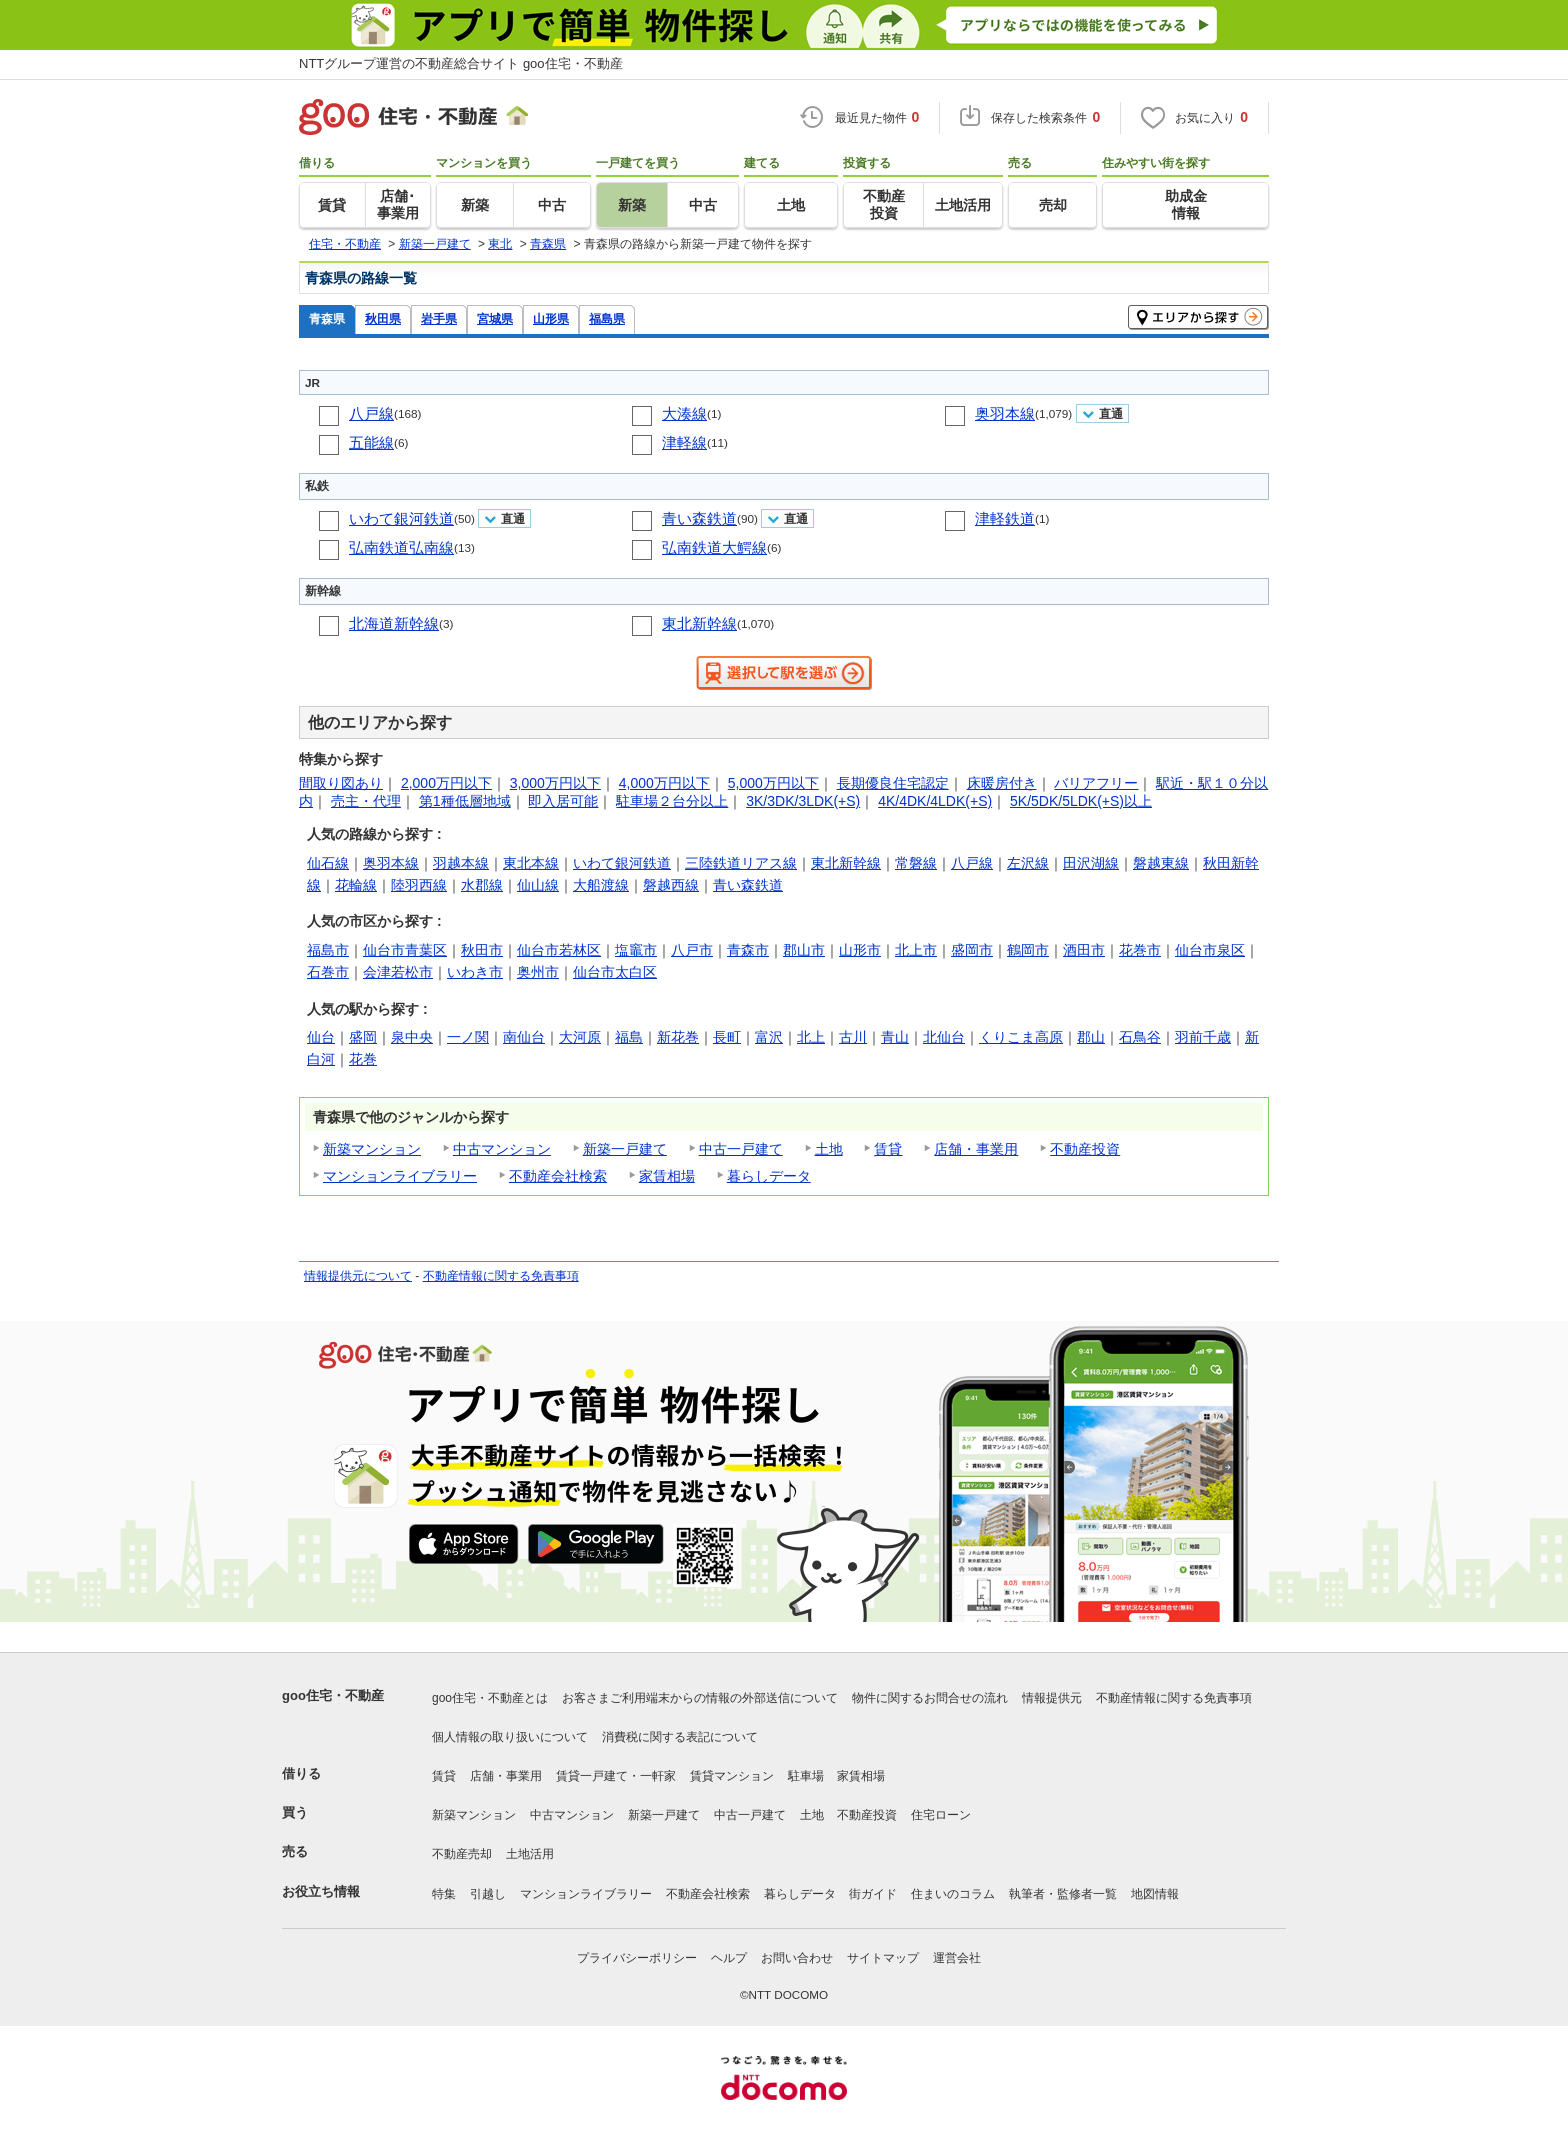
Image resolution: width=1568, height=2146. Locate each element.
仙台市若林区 (559, 950)
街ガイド (873, 1894)
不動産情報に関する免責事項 (501, 1276)
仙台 (321, 1037)
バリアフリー (1096, 783)
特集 (444, 1894)
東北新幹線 (699, 623)
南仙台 (524, 1037)
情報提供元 (1052, 1698)
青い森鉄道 (699, 518)
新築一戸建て (625, 1149)
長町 (727, 1037)
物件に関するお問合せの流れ (930, 1698)
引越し (488, 1894)
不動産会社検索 (558, 1176)
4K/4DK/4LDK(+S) (935, 801)
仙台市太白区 (615, 972)
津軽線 (684, 442)
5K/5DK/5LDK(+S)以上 (1081, 801)
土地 (829, 1149)
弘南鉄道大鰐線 (714, 547)
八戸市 (692, 950)
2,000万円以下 (446, 783)
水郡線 (482, 885)
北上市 (916, 950)
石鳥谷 (1140, 1037)
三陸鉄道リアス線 (741, 863)
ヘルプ (729, 1958)
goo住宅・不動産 (333, 1695)
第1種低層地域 (465, 801)
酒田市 (1084, 950)
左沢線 (1028, 863)
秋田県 (383, 318)
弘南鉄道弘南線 (401, 547)
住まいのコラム (953, 1894)
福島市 (328, 950)
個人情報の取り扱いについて (510, 1737)
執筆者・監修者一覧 (1063, 1894)
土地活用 (530, 1854)
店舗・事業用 (976, 1149)
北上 (811, 1037)
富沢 (769, 1037)
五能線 (371, 442)
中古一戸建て (741, 1149)
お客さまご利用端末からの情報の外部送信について (700, 1698)
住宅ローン (941, 1815)
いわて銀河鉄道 (401, 518)
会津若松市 (398, 972)
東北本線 (531, 863)
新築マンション (372, 1149)
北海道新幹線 (394, 623)
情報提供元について (358, 1276)
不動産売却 (462, 1854)
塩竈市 (636, 950)
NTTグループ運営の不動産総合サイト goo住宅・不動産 (461, 63)
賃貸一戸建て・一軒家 (616, 1776)
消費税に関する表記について (680, 1737)
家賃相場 (667, 1176)
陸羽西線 (419, 885)
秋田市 (482, 950)
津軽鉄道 (1005, 518)
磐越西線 (671, 885)
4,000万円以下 (664, 783)
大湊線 (684, 413)
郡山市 (804, 950)
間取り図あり (341, 783)
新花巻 (678, 1037)
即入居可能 (563, 801)
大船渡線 (601, 885)
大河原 (580, 1037)
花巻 (363, 1059)
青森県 (327, 318)
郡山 (1091, 1037)
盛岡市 (972, 950)
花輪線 (356, 885)
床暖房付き (1002, 783)
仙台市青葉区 (405, 950)
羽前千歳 (1203, 1037)
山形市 (860, 950)
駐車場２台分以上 (672, 801)
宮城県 (495, 318)
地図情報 (1155, 1894)
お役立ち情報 (321, 1891)
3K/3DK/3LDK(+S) (803, 801)
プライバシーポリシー (637, 1958)
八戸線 (371, 413)
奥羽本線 (1005, 413)
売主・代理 (366, 801)
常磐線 (916, 863)
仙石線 (328, 863)
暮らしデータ (769, 1176)
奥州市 (538, 972)
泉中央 (412, 1037)
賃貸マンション (732, 1776)
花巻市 (1140, 950)
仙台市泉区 (1210, 950)
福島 (629, 1037)
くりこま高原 (1021, 1037)
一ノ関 (468, 1037)
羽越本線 (461, 863)
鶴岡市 (1028, 950)
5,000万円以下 (773, 783)
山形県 (551, 318)
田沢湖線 (1091, 863)
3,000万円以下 (555, 783)
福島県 (607, 318)
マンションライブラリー (400, 1176)
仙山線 (538, 885)
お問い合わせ (797, 1958)
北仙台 (944, 1037)
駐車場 (806, 1776)
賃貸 (888, 1149)
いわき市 (475, 972)
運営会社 (957, 1958)
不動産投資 (1085, 1149)
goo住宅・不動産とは (490, 1698)
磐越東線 (1161, 863)
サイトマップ (883, 1958)
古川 (853, 1037)
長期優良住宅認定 (893, 783)
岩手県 (439, 318)
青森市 (748, 950)
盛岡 (363, 1037)
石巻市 (328, 972)
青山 (895, 1037)
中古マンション (502, 1149)
